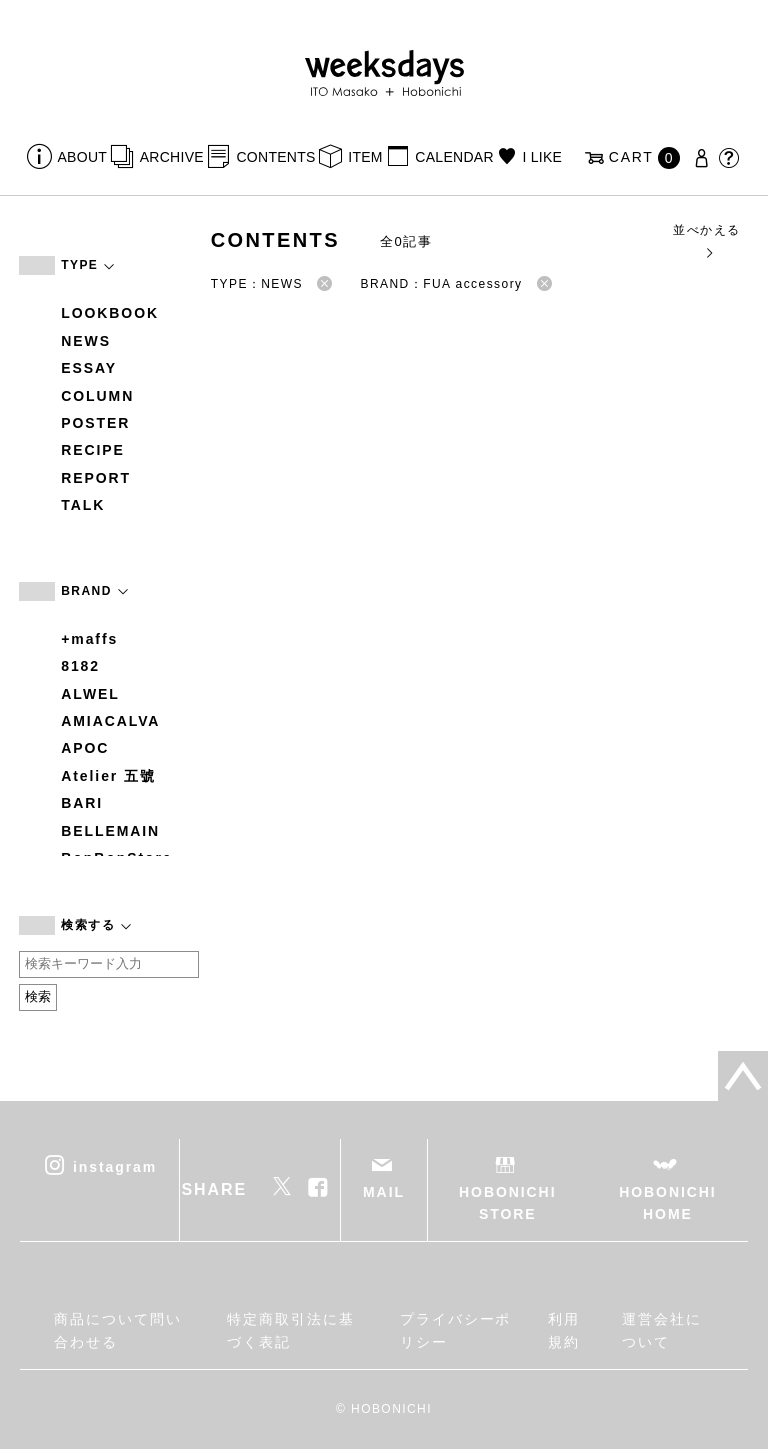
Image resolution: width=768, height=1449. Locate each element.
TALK (83, 505)
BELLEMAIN (110, 831)
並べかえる (706, 240)
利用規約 (564, 1330)
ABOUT (83, 157)
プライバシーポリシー (455, 1330)
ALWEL (90, 694)
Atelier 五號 (108, 776)
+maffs (89, 639)
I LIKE (542, 157)
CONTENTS (275, 157)
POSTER (95, 423)
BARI (82, 803)
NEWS (86, 341)
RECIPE (93, 450)
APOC (85, 748)
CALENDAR (454, 157)
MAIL (384, 1192)
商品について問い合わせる (117, 1330)
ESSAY (89, 368)
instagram (115, 1166)
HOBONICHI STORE (507, 1203)
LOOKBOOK (110, 313)
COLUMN (97, 396)
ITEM (365, 157)
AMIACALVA (110, 721)
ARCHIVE (172, 157)
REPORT (96, 478)
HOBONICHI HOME (667, 1203)
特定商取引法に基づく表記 (290, 1330)
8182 (80, 666)
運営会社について (662, 1330)
